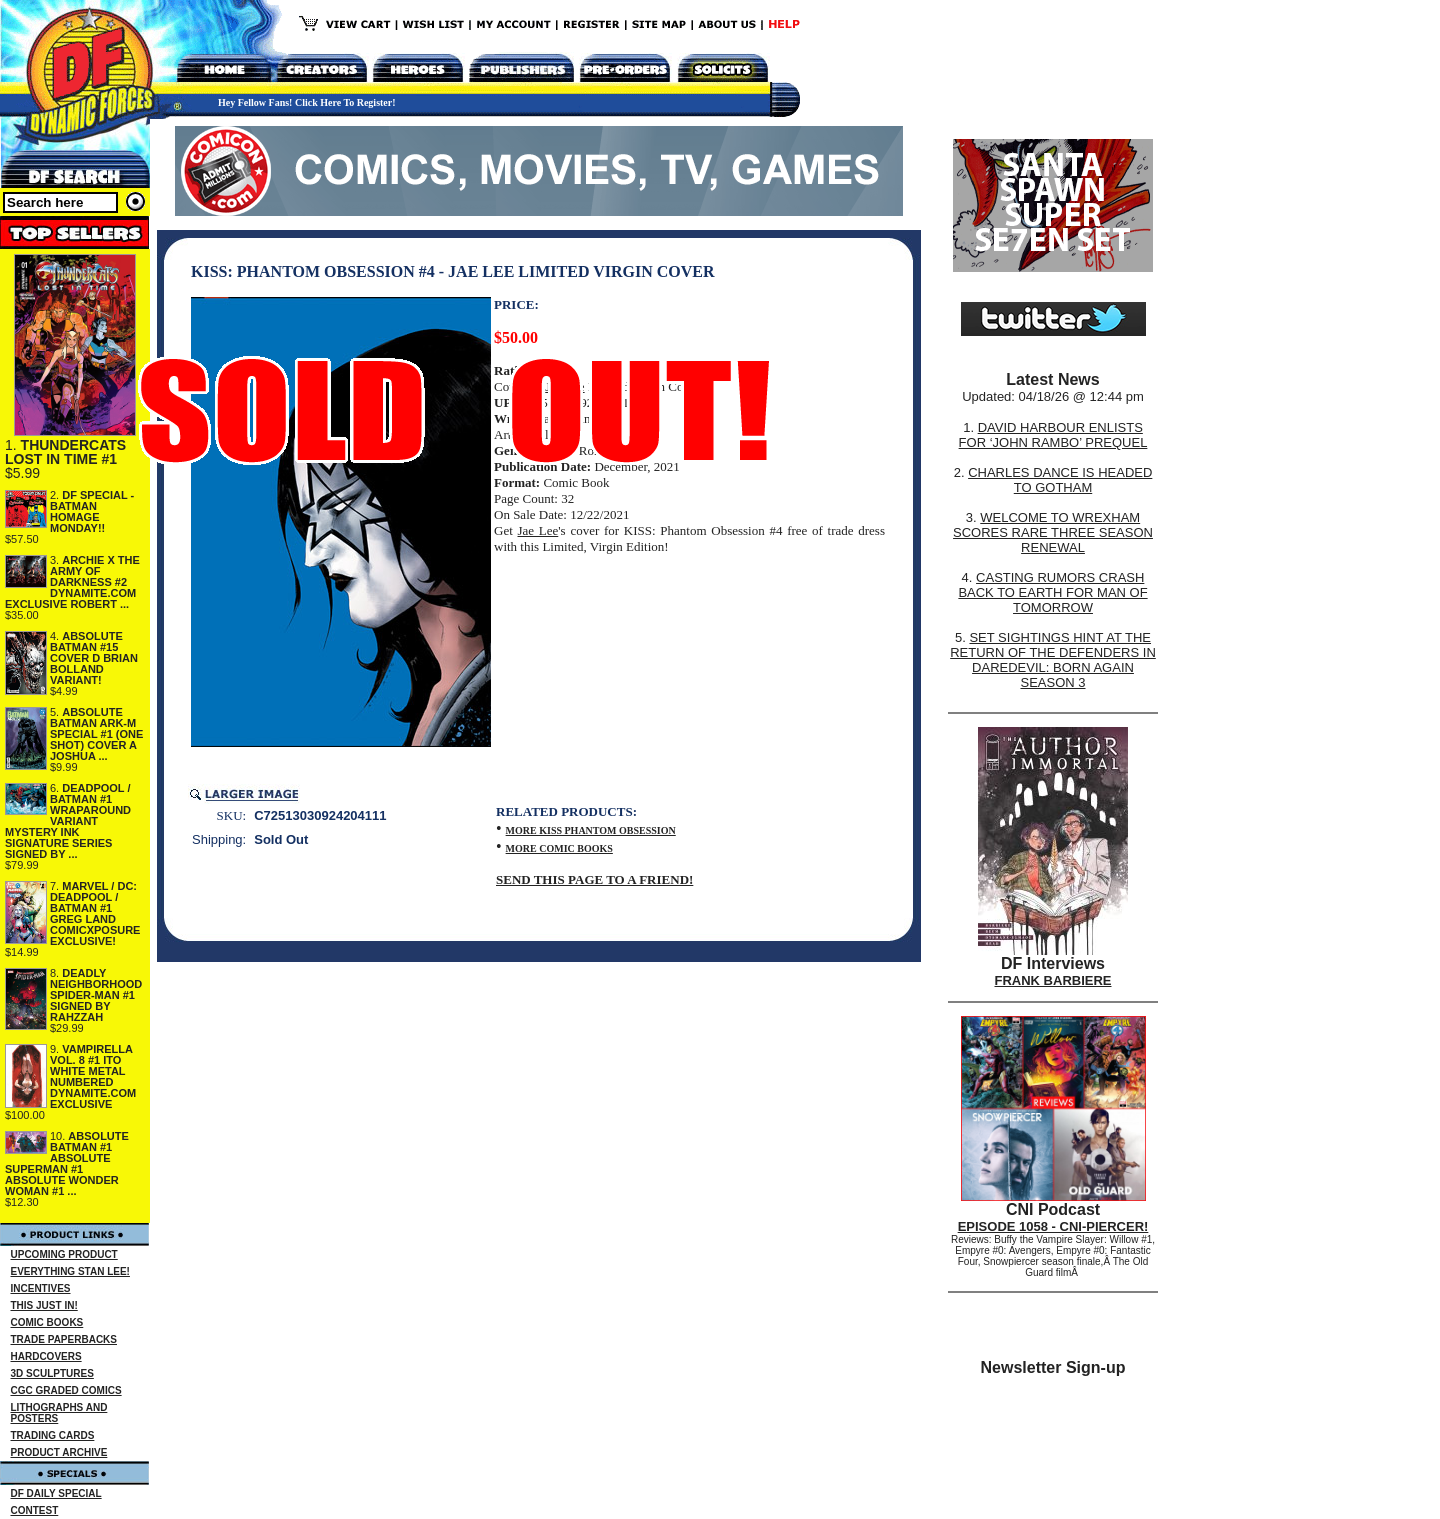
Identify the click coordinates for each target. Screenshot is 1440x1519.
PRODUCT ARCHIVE (59, 1452)
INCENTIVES (41, 1288)
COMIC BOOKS (47, 1322)
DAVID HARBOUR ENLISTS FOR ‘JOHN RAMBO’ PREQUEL (1053, 435)
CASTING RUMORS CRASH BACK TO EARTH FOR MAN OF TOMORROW (1052, 592)
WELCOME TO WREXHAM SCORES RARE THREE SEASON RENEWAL (1053, 532)
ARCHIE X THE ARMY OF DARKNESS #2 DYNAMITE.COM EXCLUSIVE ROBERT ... (72, 582)
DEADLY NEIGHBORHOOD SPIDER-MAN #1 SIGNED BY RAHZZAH (96, 995)
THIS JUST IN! (44, 1305)
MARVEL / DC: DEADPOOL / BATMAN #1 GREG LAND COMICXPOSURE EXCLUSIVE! (95, 913)
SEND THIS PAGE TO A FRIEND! (594, 879)
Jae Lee (537, 530)
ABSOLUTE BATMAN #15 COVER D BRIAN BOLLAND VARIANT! (94, 658)
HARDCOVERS (46, 1356)
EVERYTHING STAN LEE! (70, 1271)
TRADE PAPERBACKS (64, 1339)
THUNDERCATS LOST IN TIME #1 (65, 452)
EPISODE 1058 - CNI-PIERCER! (1053, 1226)
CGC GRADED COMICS (66, 1390)
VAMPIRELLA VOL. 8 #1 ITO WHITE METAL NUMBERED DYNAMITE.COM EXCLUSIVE (93, 1076)
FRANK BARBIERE (1053, 980)
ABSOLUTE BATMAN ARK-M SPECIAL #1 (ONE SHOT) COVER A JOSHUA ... (96, 734)
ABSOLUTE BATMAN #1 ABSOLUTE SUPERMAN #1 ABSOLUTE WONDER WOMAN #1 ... (67, 1163)
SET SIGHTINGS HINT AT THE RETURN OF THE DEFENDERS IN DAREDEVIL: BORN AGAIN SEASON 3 (1053, 660)
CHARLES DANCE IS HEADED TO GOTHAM (1060, 480)
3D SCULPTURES (52, 1373)
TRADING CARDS (53, 1435)
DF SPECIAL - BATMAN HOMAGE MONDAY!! (92, 511)
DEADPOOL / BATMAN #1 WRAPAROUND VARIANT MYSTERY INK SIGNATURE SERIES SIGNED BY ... (68, 821)
